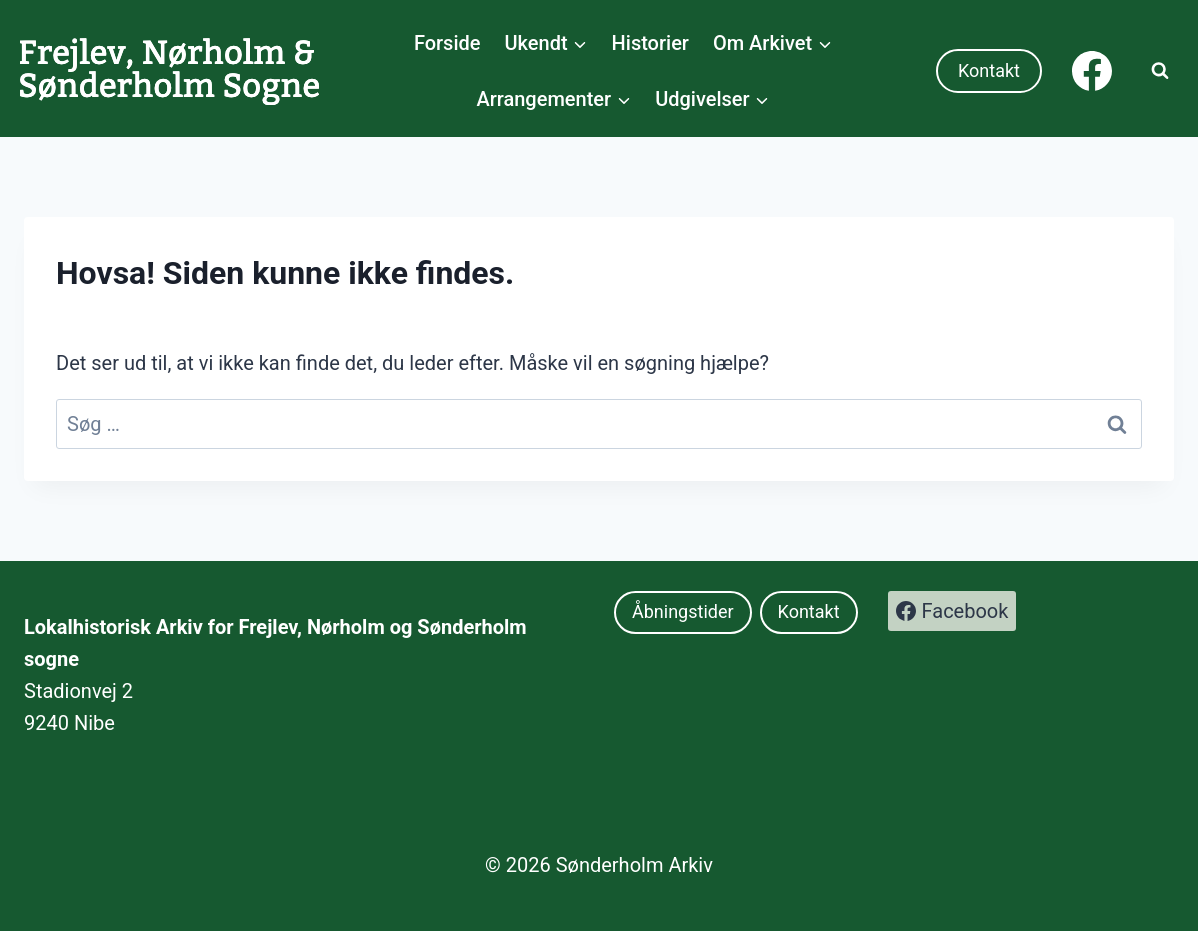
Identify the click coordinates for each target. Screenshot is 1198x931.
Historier (650, 43)
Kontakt (989, 70)
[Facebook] (1092, 71)
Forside (447, 43)
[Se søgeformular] (1160, 71)
